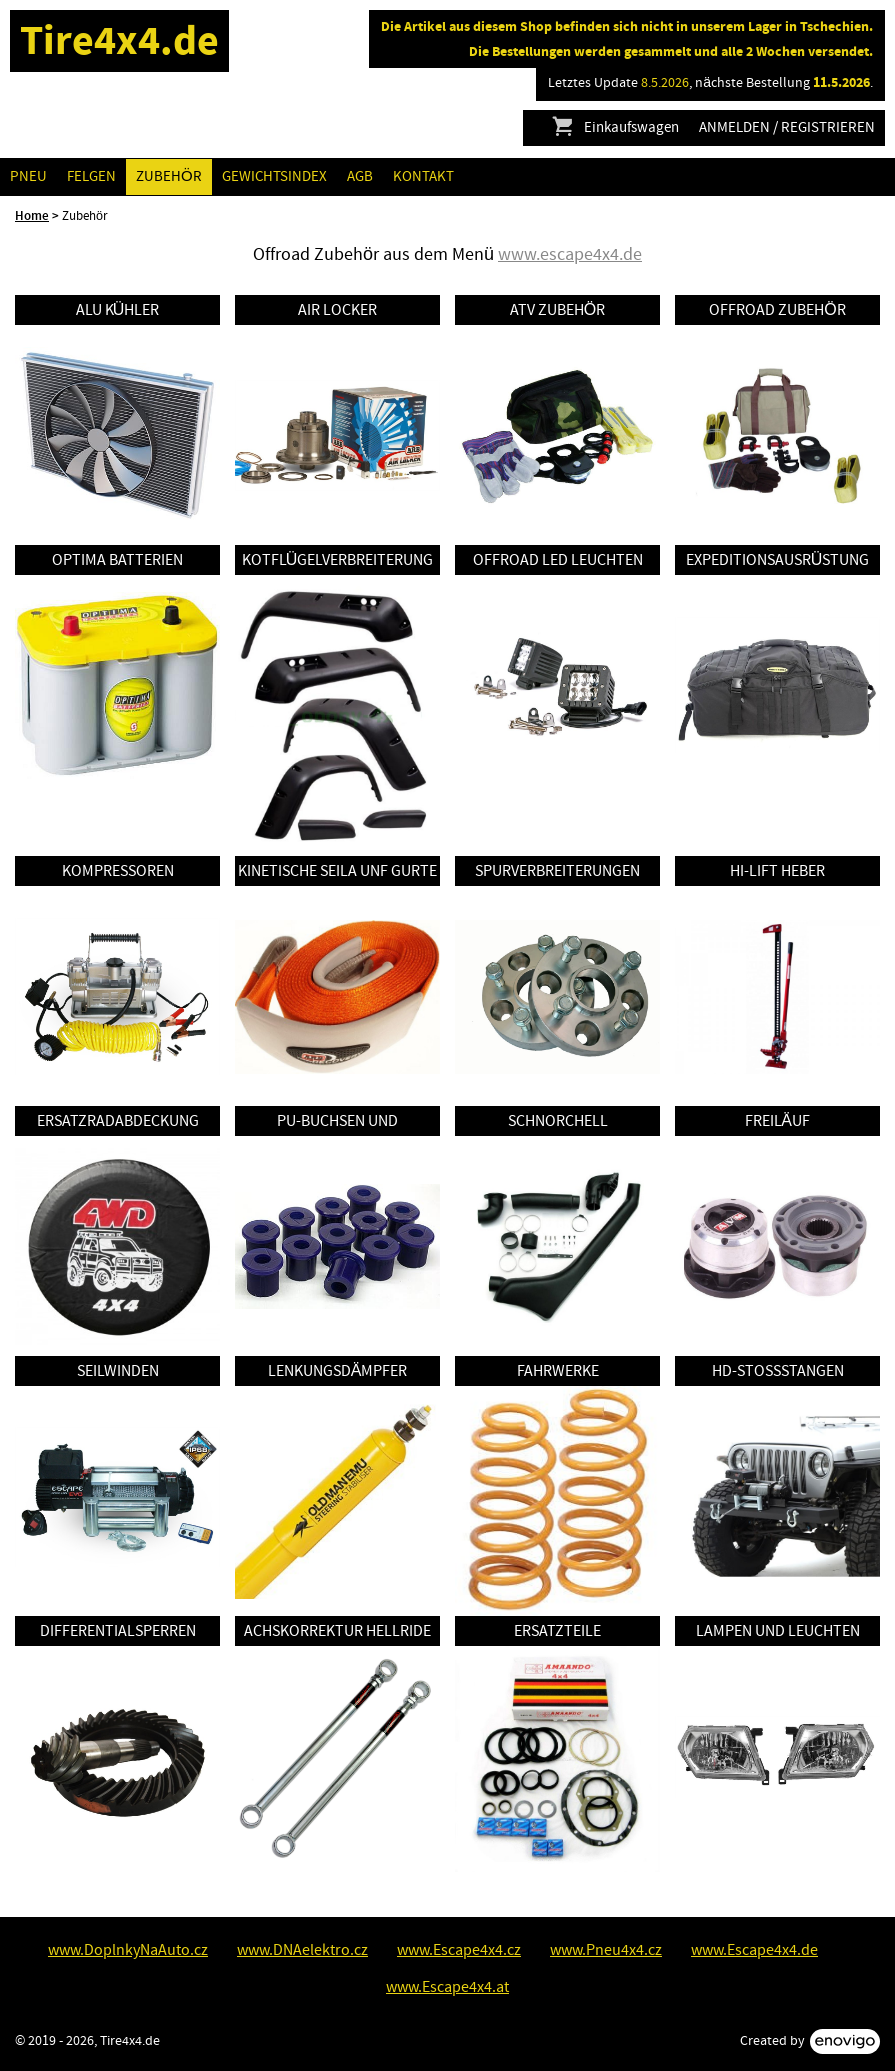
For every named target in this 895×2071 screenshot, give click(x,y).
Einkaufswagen (614, 128)
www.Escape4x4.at (447, 1987)
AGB (360, 176)
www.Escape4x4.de (754, 1950)
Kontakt (423, 176)
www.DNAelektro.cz (302, 1950)
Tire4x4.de (119, 40)
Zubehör (169, 176)
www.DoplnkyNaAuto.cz (128, 1950)
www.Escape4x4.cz (459, 1950)
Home (32, 216)
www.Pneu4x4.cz (606, 1950)
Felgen (91, 176)
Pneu (28, 176)
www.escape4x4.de (570, 254)
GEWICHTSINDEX (274, 176)
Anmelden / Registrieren (787, 127)
